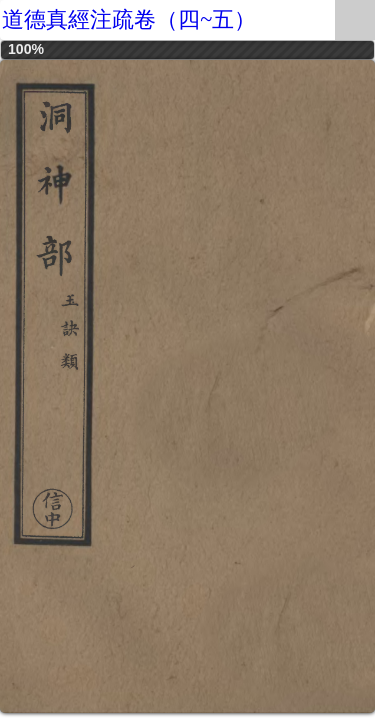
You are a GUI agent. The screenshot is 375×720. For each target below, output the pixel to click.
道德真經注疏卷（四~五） (129, 19)
